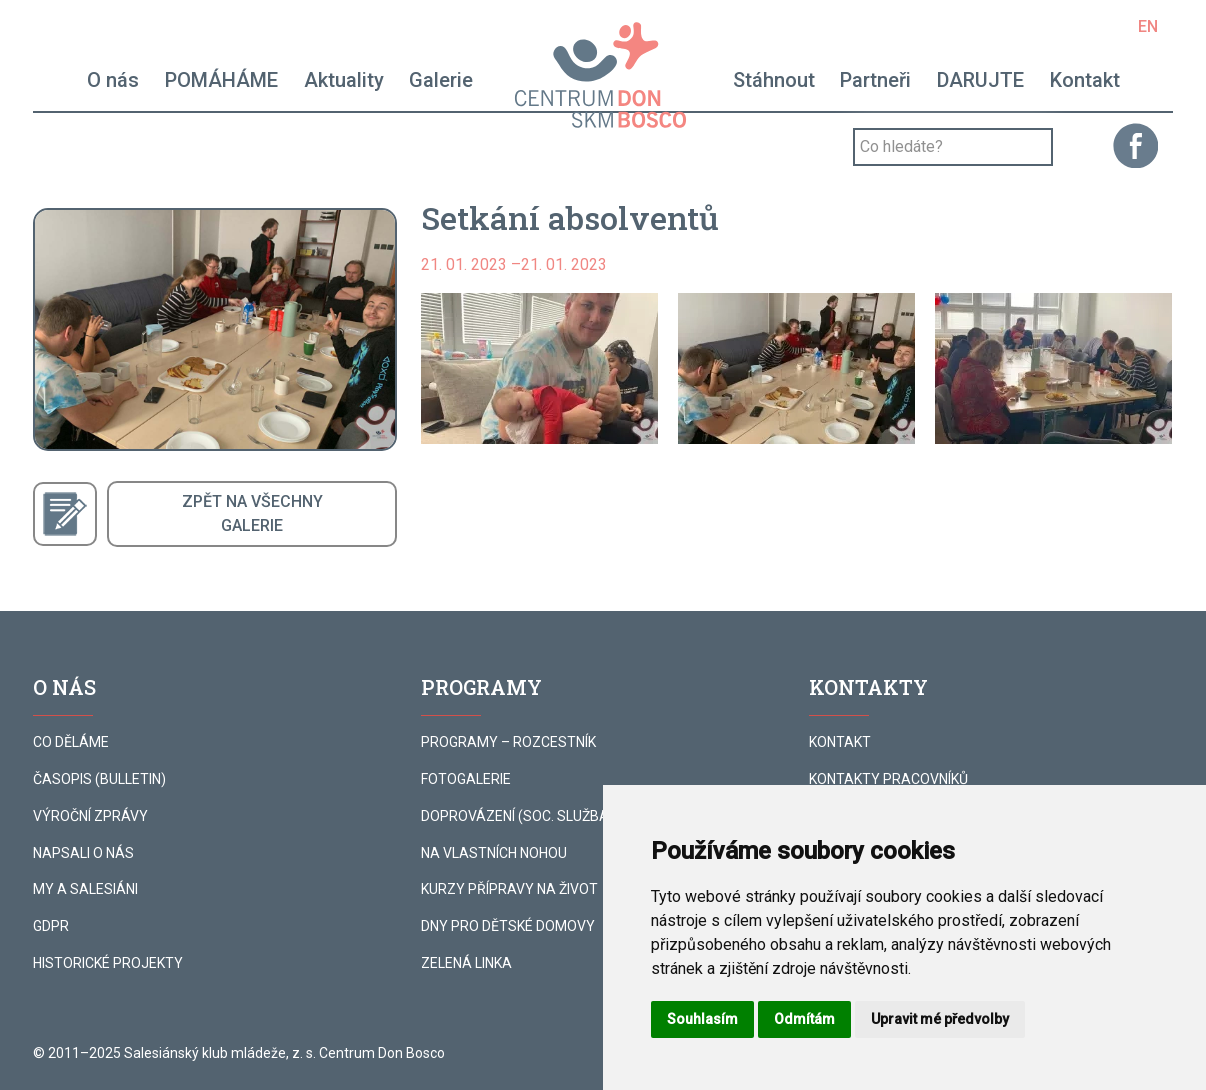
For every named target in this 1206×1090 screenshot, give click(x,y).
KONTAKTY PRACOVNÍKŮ (888, 779)
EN (1148, 26)
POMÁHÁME (221, 80)
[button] (539, 368)
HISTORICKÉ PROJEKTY (108, 963)
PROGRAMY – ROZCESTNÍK (508, 742)
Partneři (875, 80)
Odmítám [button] (804, 1019)
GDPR (51, 926)
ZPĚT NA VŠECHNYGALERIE (252, 513)
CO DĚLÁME (71, 742)
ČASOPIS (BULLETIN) (99, 779)
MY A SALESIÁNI (85, 889)
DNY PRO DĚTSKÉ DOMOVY (508, 926)
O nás (113, 80)
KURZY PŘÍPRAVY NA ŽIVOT (509, 889)
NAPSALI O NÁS (83, 853)
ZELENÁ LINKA (466, 963)
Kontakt (1085, 80)
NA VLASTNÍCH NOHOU (494, 853)
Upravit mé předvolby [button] (940, 1019)
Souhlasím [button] (702, 1019)
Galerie (441, 80)
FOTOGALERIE (466, 779)
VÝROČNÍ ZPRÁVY (90, 816)
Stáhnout (774, 80)
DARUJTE (980, 80)
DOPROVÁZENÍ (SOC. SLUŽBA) (517, 816)
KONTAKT (840, 742)
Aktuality (344, 80)
